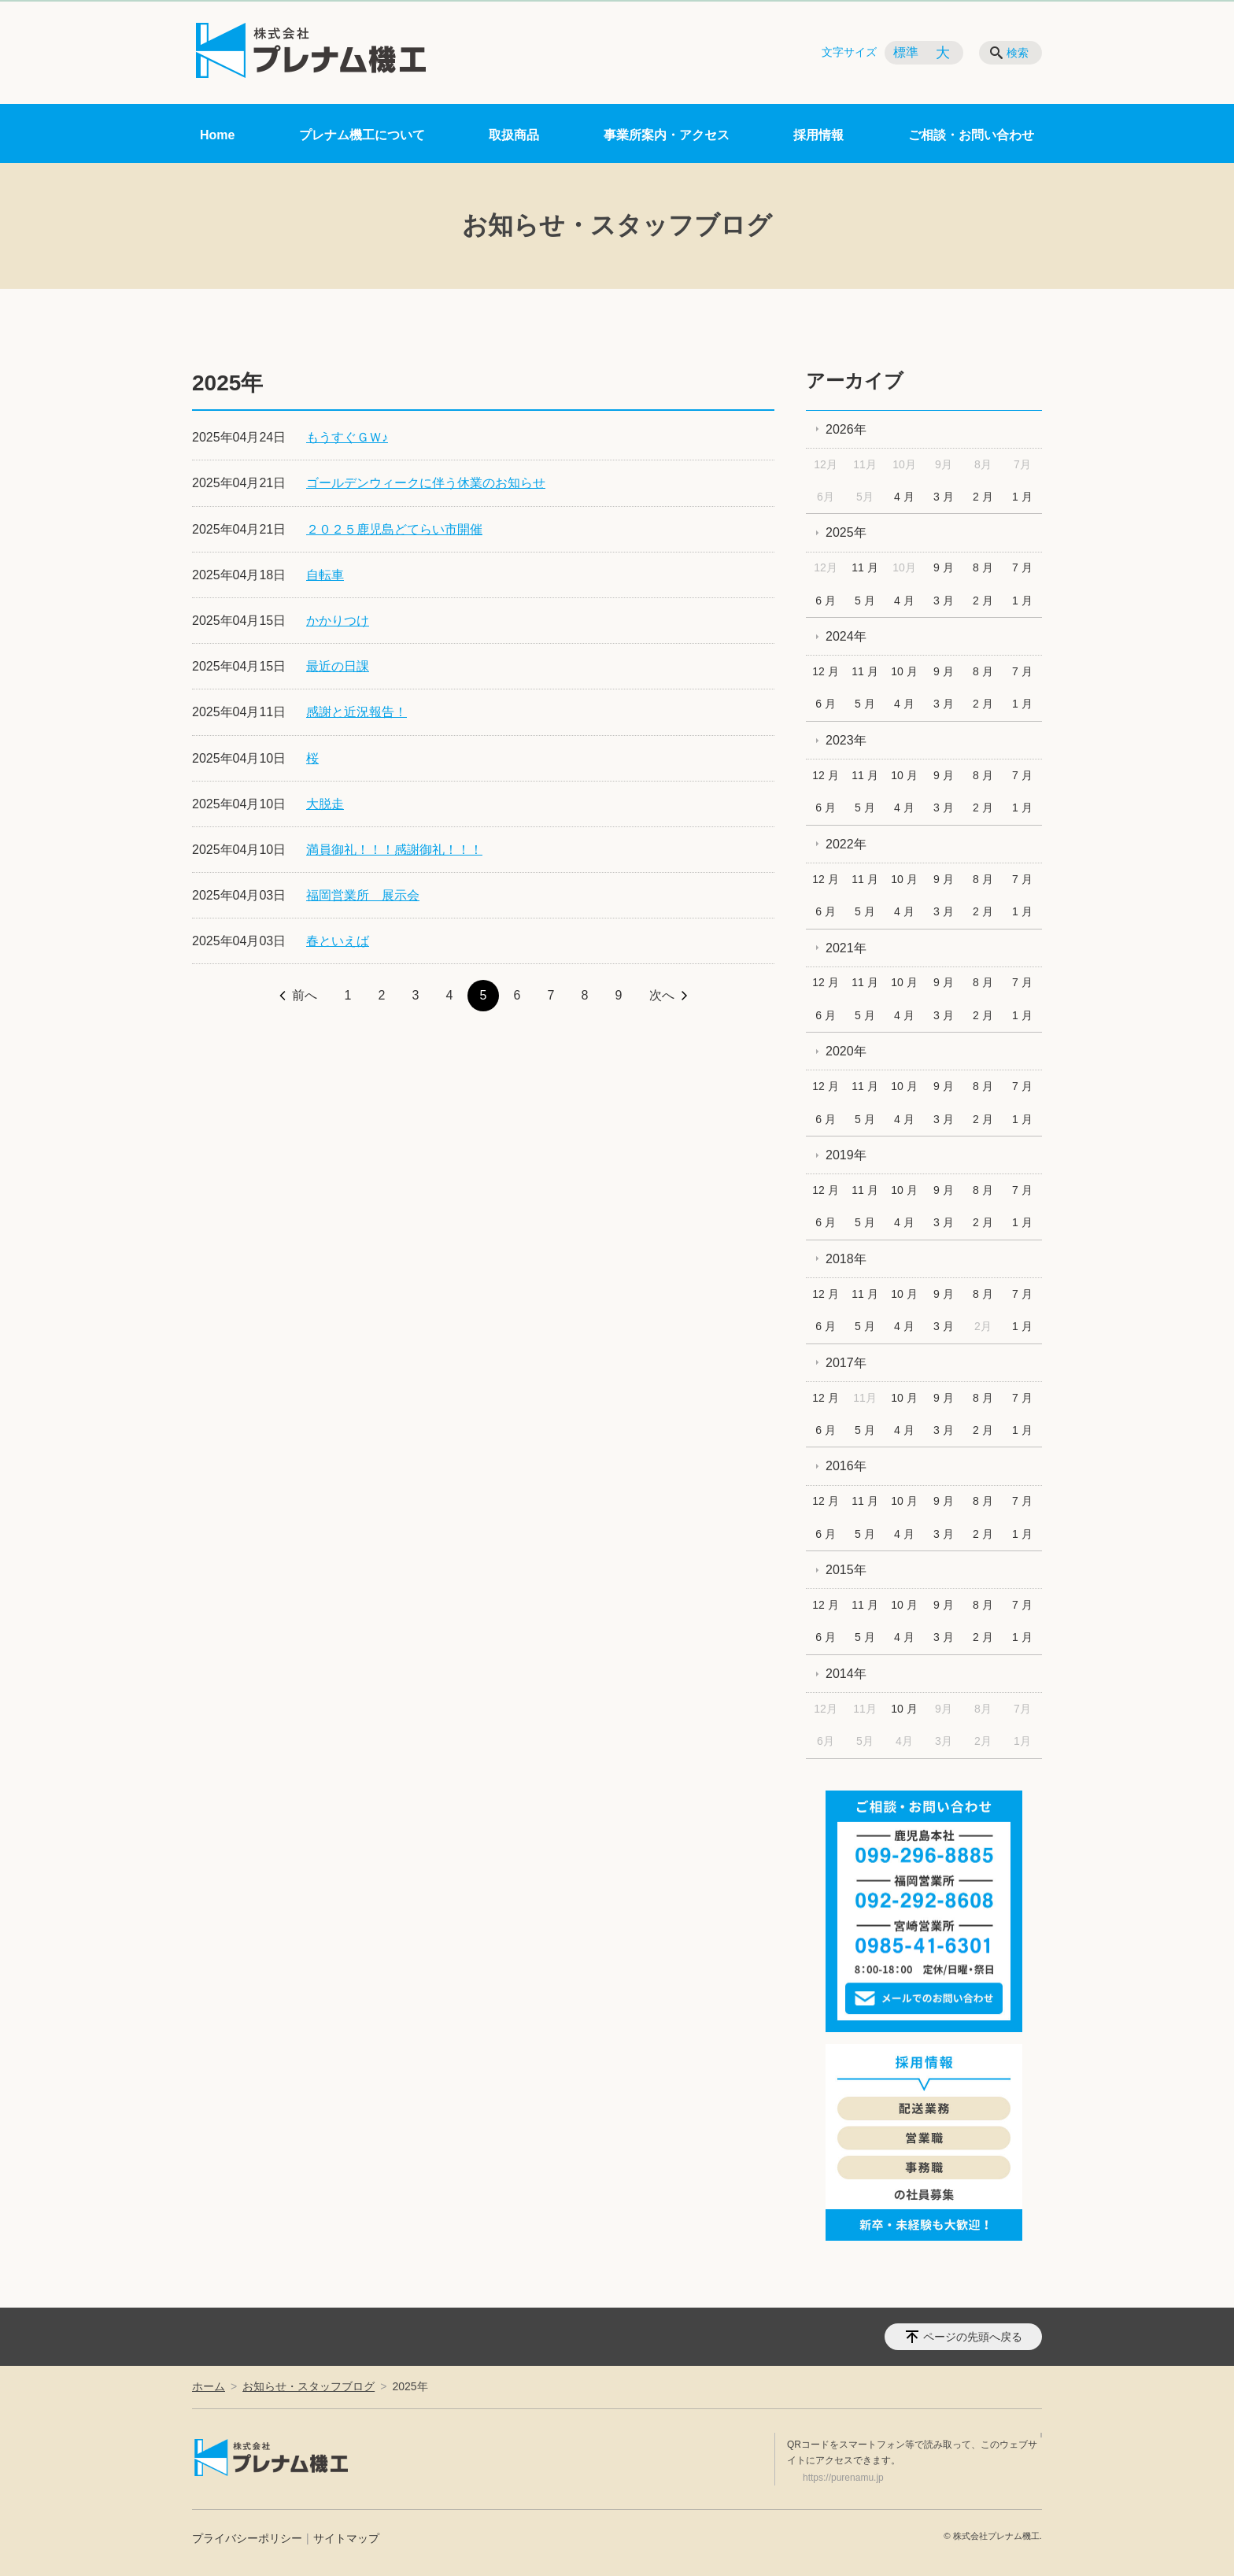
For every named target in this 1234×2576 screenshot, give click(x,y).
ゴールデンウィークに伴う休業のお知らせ (425, 483)
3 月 (943, 496)
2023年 (846, 740)
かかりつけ (337, 620)
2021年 (846, 948)
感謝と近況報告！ (356, 712)
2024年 (846, 636)
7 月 (1022, 567)
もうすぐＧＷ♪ (347, 437)
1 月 (1022, 496)
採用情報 (818, 135)
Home (217, 135)
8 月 (983, 567)
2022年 (846, 844)
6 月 (825, 600)
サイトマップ (346, 2538)
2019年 (846, 1155)
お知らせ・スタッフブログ (308, 2386)
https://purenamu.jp (843, 2477)
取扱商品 (514, 135)
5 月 (865, 600)
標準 (905, 52)
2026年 (846, 429)
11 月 (864, 567)
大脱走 (325, 804)
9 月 (943, 567)
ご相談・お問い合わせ (971, 135)
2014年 (846, 1673)
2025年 (846, 532)
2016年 (846, 1466)
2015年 (846, 1569)
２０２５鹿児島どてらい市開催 (394, 529)
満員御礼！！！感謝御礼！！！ (394, 849)
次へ (661, 995)
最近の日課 (337, 666)
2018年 (846, 1259)
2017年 (846, 1362)
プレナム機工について (362, 135)
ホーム (208, 2386)
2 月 (983, 496)
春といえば (337, 941)
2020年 (846, 1051)
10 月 (904, 671)
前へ (304, 995)
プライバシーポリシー (247, 2538)
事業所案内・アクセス (667, 135)
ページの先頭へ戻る (972, 2336)
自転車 (325, 575)
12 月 (825, 671)
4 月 (904, 496)
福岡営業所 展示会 (362, 895)
